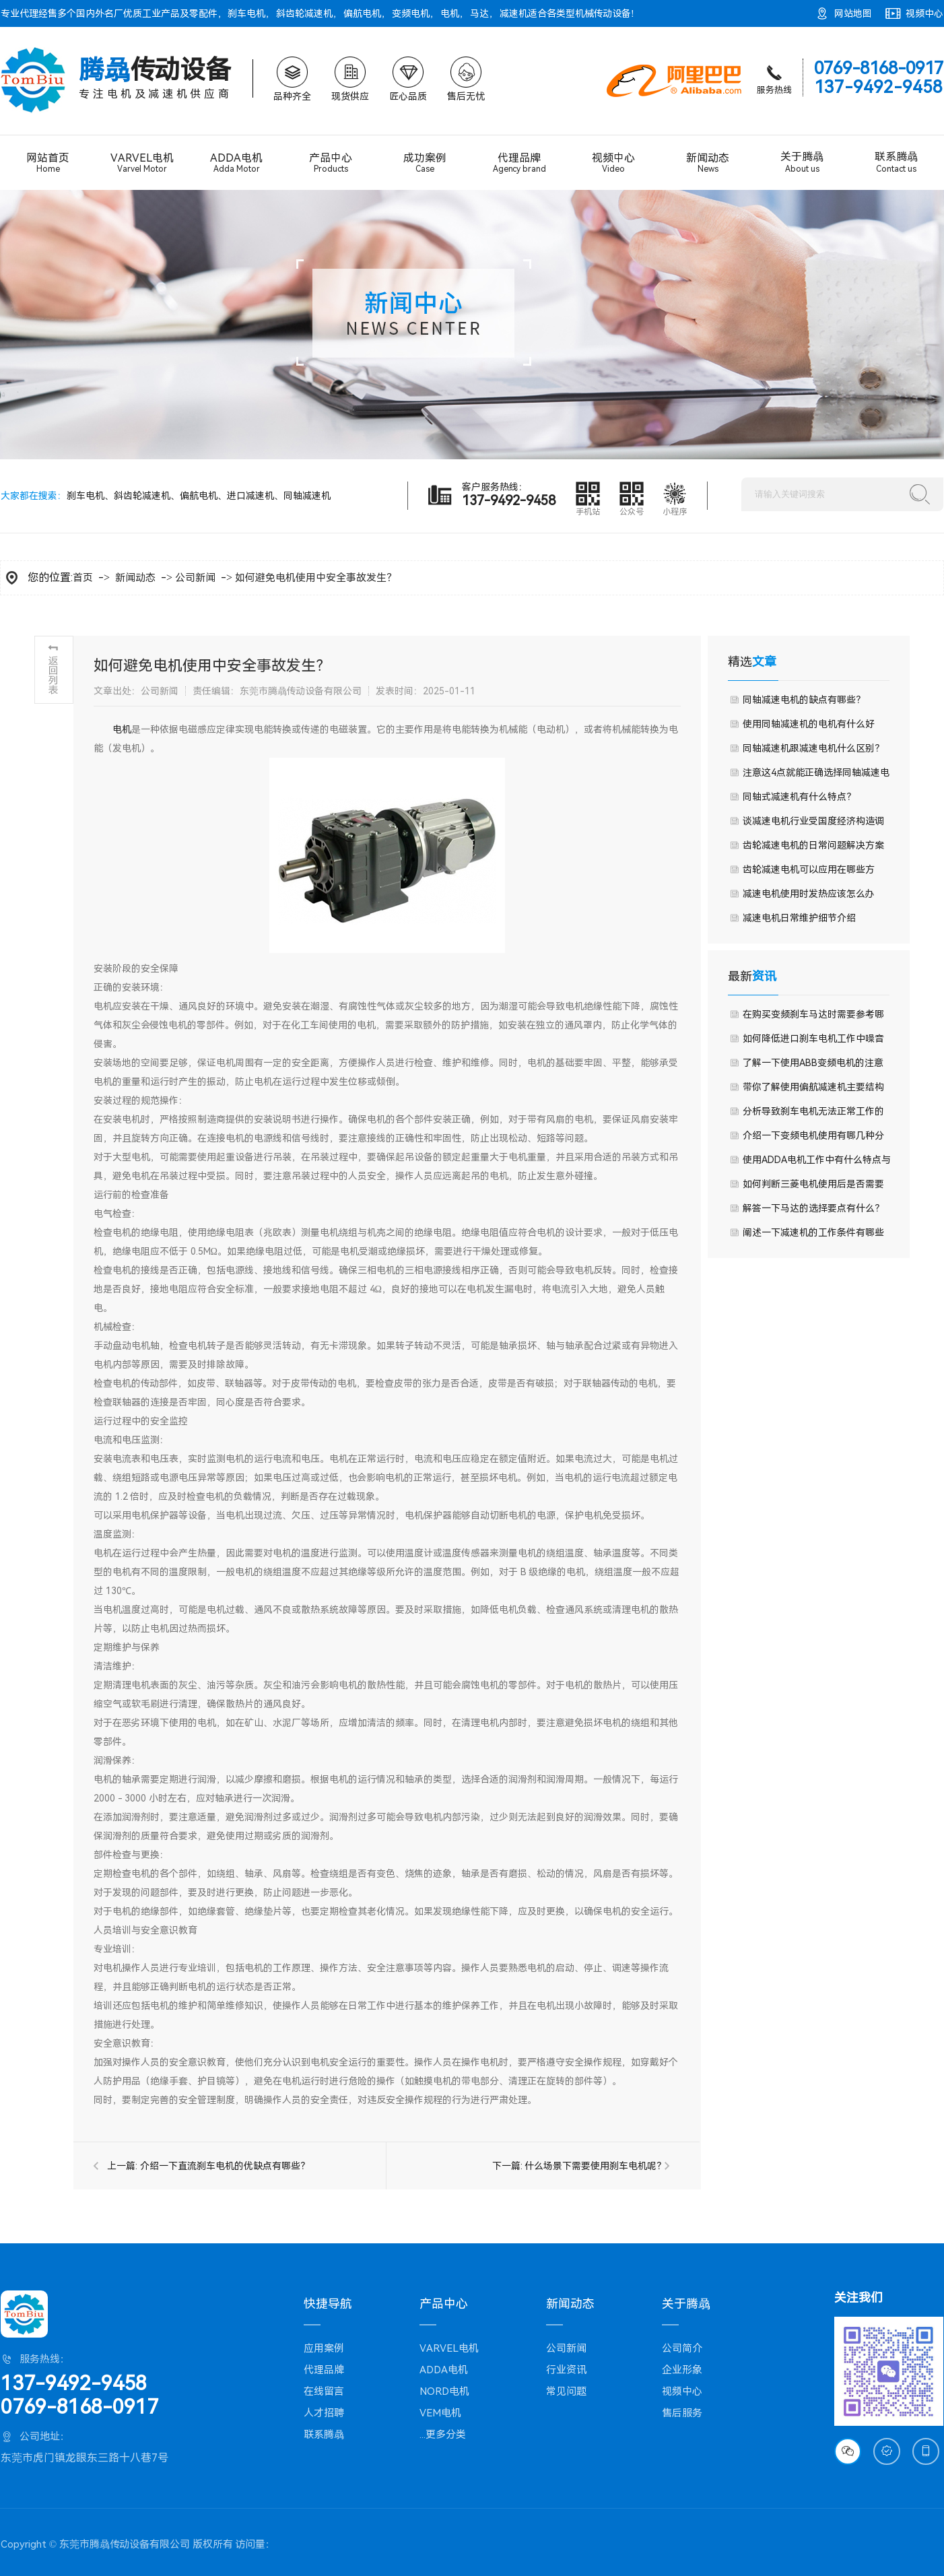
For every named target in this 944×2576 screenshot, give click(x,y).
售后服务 (682, 2413)
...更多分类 (442, 2435)
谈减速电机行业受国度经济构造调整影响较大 (813, 824)
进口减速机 (250, 495)
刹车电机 (246, 13)
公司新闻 (195, 578)
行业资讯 (566, 2370)
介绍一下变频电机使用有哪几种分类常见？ (813, 1139)
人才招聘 (324, 2413)
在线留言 (324, 2391)
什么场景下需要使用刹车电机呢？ (595, 2165)
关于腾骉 (802, 162)
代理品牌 (519, 163)
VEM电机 (440, 2413)
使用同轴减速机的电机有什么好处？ (809, 727)
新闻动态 (708, 163)
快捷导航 (328, 2304)
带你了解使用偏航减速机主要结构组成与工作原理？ (813, 1090)
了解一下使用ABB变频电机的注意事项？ (813, 1066)
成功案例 (425, 163)
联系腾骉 (896, 162)
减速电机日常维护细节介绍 (799, 918)
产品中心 (330, 163)
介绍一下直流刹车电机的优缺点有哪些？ (225, 2165)
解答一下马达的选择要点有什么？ (813, 1208)
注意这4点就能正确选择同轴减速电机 (816, 776)
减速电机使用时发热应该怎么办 (808, 893)
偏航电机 (362, 13)
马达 (479, 13)
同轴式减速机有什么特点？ (799, 796)
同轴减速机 (307, 495)
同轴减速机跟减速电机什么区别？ (813, 748)
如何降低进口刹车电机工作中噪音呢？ (813, 1042)
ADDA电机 (236, 163)
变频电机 (411, 13)
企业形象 (682, 2370)
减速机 (514, 13)
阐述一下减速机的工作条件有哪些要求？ (813, 1236)
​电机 (121, 729)
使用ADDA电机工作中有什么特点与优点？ (817, 1163)
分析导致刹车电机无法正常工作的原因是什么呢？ (813, 1114)
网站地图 (853, 13)
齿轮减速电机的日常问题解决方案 (813, 845)
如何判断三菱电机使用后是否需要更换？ (813, 1187)
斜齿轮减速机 (304, 13)
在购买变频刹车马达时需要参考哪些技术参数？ (813, 1017)
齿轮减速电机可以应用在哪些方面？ (809, 873)
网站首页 (48, 163)
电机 (449, 13)
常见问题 (566, 2391)
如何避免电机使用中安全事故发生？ (316, 578)
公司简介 (682, 2348)
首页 (83, 578)
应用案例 (324, 2348)
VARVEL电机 (142, 163)
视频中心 (924, 13)
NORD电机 (444, 2391)
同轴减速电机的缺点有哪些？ (804, 699)
